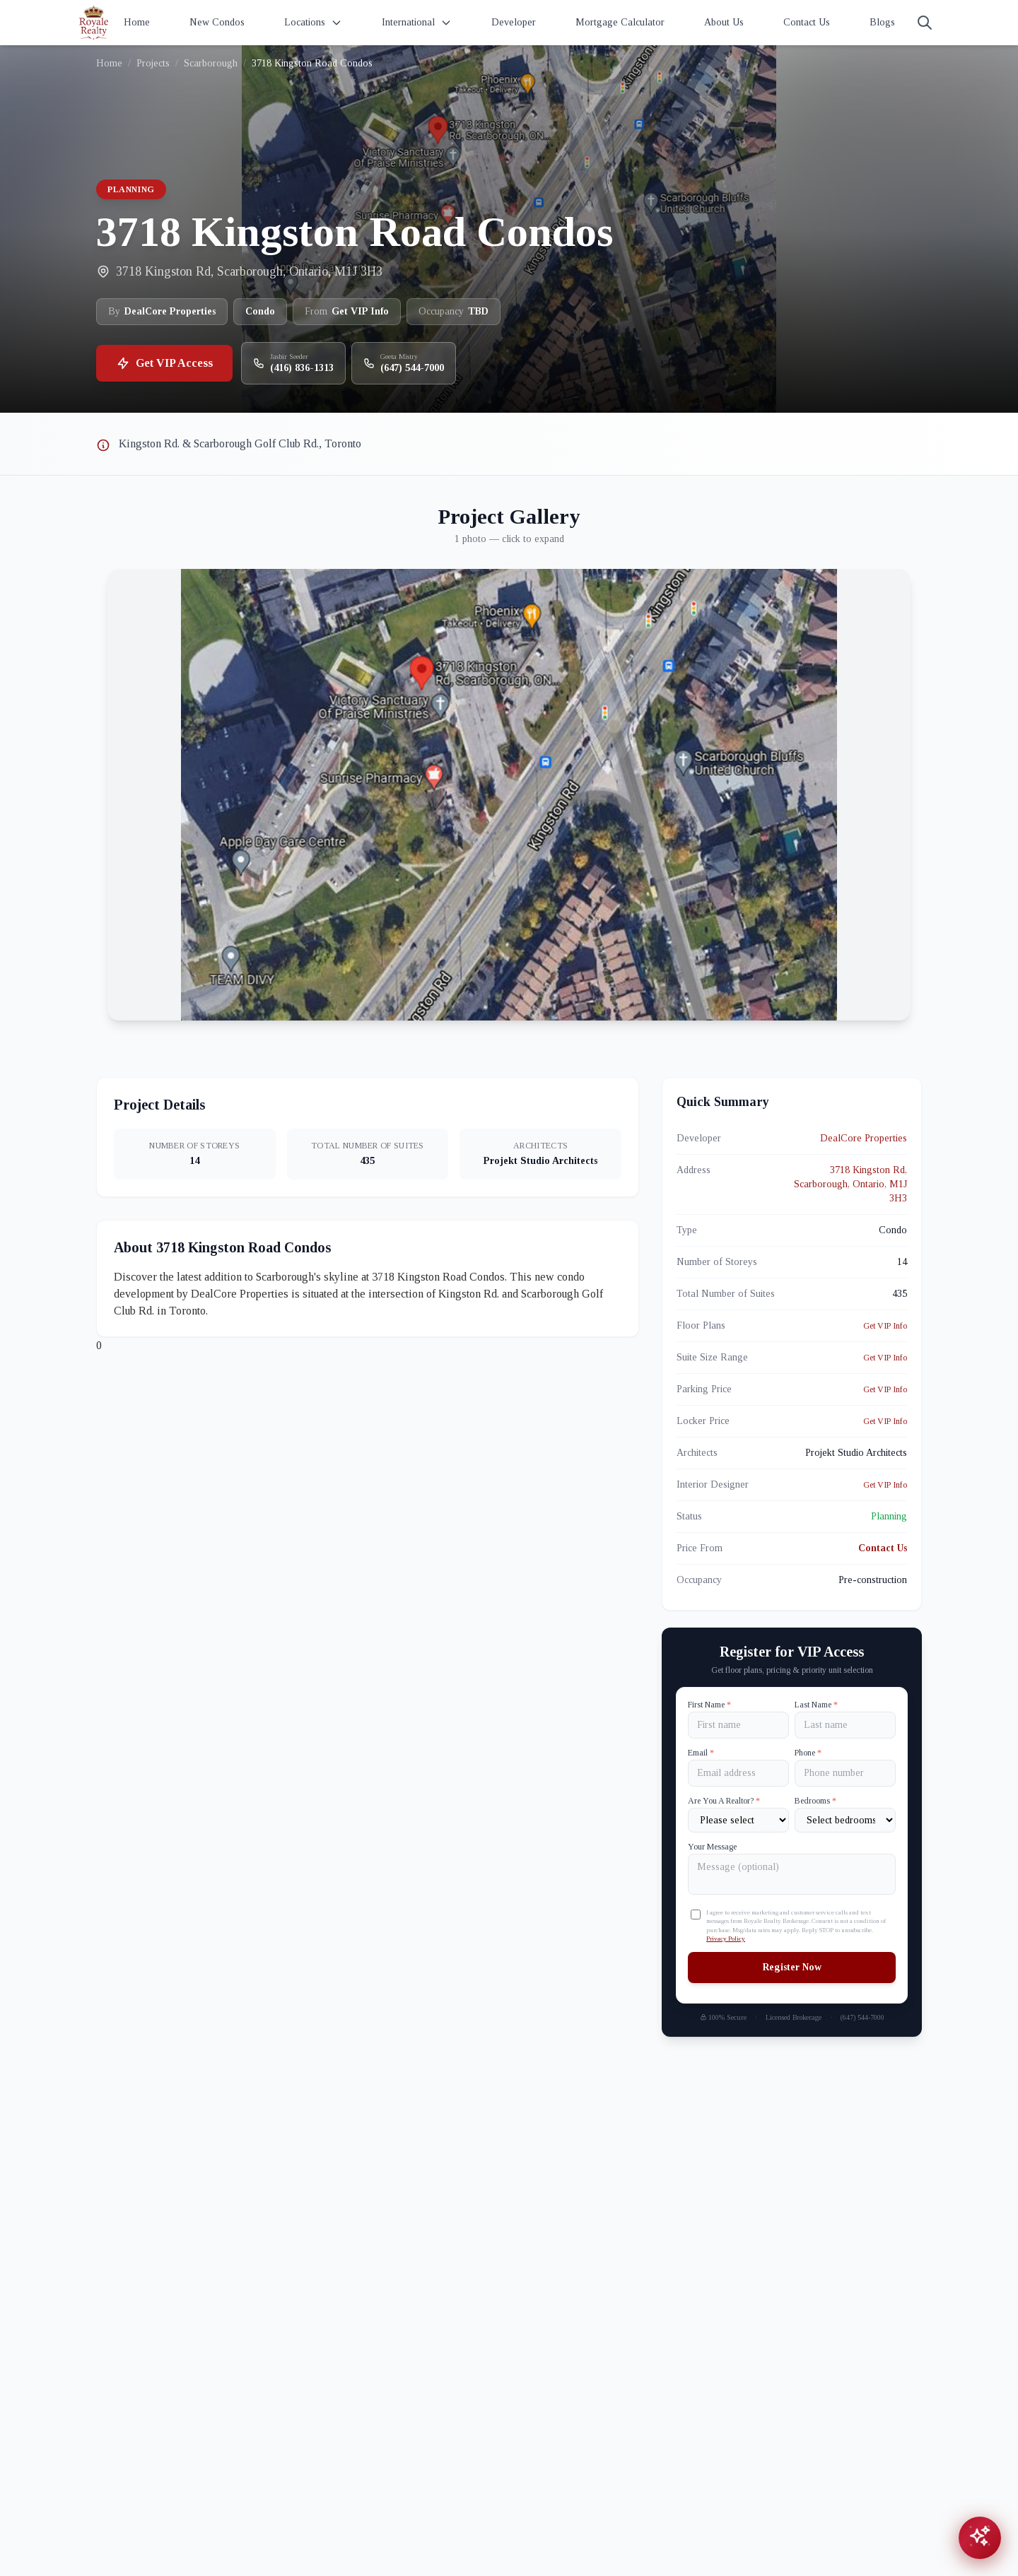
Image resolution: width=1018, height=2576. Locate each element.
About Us (724, 22)
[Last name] (845, 1725)
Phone (808, 1753)
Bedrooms (815, 1801)
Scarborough (211, 63)
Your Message (712, 1847)
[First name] (738, 1725)
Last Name (816, 1705)
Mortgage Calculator (620, 22)
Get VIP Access (164, 363)
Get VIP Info (885, 1326)
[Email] (738, 1773)
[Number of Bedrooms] (845, 1820)
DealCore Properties (863, 1138)
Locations (313, 22)
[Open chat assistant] (980, 2538)
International (417, 22)
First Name (709, 1705)
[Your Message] (792, 1874)
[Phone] (845, 1773)
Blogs (882, 22)
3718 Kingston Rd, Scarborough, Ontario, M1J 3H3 (850, 1184)
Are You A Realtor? (724, 1801)
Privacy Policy (725, 1938)
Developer (513, 22)
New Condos (217, 22)
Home (137, 22)
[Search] (925, 22)
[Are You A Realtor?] (738, 1820)
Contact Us (806, 22)
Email (701, 1753)
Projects (153, 63)
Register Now (792, 1967)
